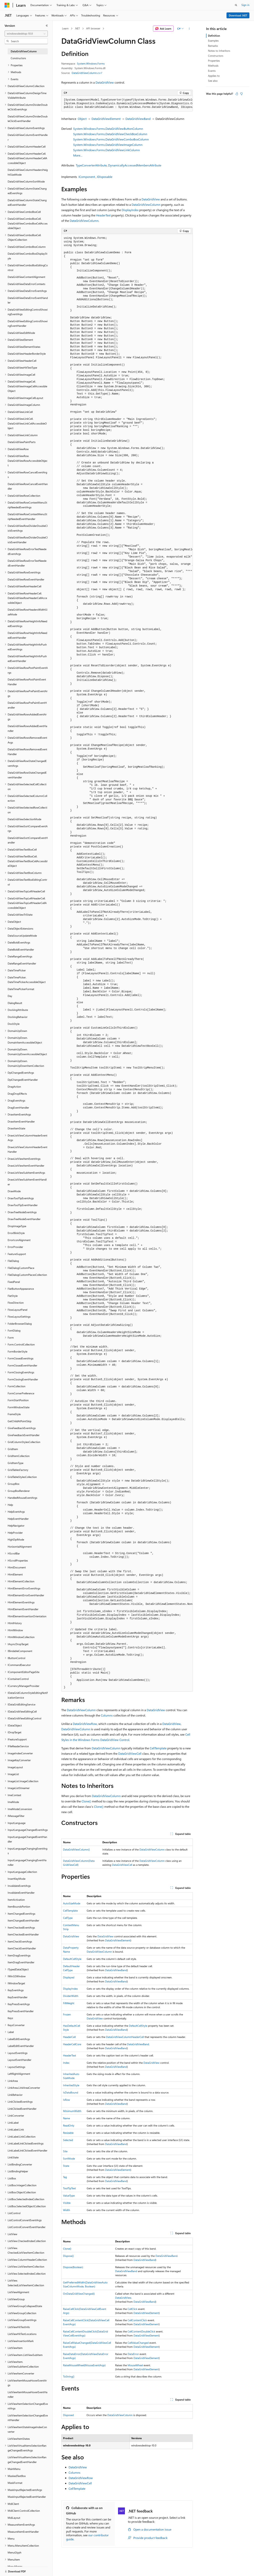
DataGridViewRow (85, 1724)
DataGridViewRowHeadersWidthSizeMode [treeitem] (27, 612)
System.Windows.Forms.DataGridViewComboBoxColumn (111, 139)
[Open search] (236, 5)
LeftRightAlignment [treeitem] (19, 2074)
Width (66, 2210)
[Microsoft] (7, 5)
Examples (213, 40)
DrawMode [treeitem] (14, 1191)
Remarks (213, 46)
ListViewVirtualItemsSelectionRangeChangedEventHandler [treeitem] (27, 2459)
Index (66, 2062)
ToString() (68, 2376)
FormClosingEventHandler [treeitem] (23, 1379)
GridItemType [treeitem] (15, 1463)
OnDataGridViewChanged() (79, 2293)
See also (213, 80)
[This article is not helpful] (241, 93)
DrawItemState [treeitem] (16, 1128)
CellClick (132, 2309)
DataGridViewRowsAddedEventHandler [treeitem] (27, 728)
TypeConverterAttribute (91, 165)
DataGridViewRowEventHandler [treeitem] (26, 579)
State (66, 2166)
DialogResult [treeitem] (15, 1003)
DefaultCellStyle (72, 1959)
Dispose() (68, 2256)
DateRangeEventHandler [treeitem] (22, 963)
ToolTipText (69, 2188)
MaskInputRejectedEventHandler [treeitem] (27, 2497)
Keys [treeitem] (10, 2018)
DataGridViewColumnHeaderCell (125, 2037)
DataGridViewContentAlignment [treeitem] (26, 277)
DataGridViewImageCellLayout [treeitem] (25, 398)
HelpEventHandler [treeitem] (18, 1518)
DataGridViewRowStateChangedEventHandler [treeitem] (27, 775)
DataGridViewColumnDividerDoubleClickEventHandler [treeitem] (28, 119)
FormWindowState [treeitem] (18, 1407)
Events (212, 71)
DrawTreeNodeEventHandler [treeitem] (24, 1219)
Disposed (68, 2415)
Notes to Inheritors (219, 50)
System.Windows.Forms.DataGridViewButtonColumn (108, 129)
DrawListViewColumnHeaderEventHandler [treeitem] (27, 1149)
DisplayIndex (130, 210)
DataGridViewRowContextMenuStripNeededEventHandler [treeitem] (27, 516)
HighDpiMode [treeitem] (16, 1539)
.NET (77, 28)
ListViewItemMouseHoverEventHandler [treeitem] (27, 2394)
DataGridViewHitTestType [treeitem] (22, 367)
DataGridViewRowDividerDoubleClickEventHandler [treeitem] (28, 540)
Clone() (86, 1801)
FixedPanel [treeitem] (14, 1282)
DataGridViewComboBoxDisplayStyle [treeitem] (27, 256)
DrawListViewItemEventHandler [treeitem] (26, 1165)
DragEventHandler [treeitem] (18, 1107)
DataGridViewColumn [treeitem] (24, 51)
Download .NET (238, 15)
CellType (68, 1918)
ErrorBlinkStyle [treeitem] (16, 1233)
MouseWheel (135, 2365)
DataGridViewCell (130, 1753)
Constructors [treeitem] (18, 58)
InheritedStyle (71, 2085)
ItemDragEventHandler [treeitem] (21, 1962)
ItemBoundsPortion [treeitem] (19, 1906)
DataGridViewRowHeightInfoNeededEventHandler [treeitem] (27, 635)
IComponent (86, 177)
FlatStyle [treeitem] (13, 1296)
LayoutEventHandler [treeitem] (19, 2060)
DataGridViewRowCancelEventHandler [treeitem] (28, 486)
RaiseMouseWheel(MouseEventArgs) (84, 2365)
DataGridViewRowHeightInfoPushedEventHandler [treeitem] (27, 658)
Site (65, 2151)
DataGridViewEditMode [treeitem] (21, 333)
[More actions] (189, 29)
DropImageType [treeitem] (17, 1226)
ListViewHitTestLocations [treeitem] (22, 2334)
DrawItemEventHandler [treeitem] (21, 1121)
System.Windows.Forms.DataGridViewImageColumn (107, 145)
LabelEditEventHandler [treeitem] (21, 2046)
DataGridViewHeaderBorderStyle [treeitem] (27, 353)
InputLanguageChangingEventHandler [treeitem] (27, 1862)
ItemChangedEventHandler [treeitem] (23, 1920)
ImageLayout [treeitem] (15, 1767)
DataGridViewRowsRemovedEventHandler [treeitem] (27, 751)
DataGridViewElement (106, 119)
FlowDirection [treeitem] (16, 1302)
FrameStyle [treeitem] (14, 1414)
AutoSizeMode (71, 1903)
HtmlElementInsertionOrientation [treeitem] (27, 1616)
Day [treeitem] (10, 996)
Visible (66, 2203)
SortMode (69, 2158)
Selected (68, 2140)
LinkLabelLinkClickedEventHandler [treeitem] (27, 2150)
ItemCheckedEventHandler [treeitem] (23, 1934)
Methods (213, 65)
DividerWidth (70, 1996)
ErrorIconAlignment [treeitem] (19, 1240)
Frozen (67, 2014)
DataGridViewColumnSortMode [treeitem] (26, 181)
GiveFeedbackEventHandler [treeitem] (24, 1435)
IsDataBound (70, 2092)
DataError (133, 2354)
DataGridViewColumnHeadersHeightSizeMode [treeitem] (28, 172)
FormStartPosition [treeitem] (18, 1400)
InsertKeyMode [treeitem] (16, 1878)
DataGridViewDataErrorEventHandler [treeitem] (28, 300)
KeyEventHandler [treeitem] (18, 1997)
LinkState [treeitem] (13, 2157)
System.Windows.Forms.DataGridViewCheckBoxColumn (110, 134)
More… (78, 155)
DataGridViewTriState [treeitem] (20, 914)
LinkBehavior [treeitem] (15, 2095)
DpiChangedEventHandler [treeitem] (23, 1079)
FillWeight (68, 2003)
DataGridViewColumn (146, 205)
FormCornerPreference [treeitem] (21, 1393)
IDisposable (104, 177)
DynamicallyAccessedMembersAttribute (134, 165)
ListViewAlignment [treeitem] (18, 2292)
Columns (107, 1715)
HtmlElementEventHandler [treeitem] (23, 1609)
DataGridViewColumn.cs (86, 73)
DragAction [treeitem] (14, 1086)
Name (66, 2118)
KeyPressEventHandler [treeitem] (21, 2011)
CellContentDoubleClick (141, 2331)
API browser (93, 28)
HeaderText (103, 215)
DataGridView (104, 82)
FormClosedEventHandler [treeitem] (22, 1365)
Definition (214, 35)
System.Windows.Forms (91, 63)
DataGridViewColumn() (76, 1849)
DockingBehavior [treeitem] (18, 1017)
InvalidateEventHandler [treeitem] (21, 1892)
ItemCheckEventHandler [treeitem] (22, 1948)
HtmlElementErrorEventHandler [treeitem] (26, 1595)
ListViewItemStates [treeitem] (19, 2438)
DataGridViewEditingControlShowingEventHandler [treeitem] (28, 323)
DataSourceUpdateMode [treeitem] (22, 935)
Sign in (245, 5)
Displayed (68, 1977)
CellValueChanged (138, 2342)
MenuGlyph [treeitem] (14, 2552)
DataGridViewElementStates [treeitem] (24, 347)
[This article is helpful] (237, 93)
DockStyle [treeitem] (13, 1024)
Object (82, 119)
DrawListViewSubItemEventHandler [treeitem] (27, 1182)
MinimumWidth (72, 2111)
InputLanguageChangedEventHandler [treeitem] (27, 1839)
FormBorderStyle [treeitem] (17, 1351)
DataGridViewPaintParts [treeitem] (22, 442)
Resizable (68, 2133)
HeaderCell (69, 2037)
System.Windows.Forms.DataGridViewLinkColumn (106, 150)
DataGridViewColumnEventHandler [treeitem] (28, 137)
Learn (65, 28)
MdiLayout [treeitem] (14, 2518)
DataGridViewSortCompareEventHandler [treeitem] (28, 840)
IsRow (66, 2099)
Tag (65, 2177)
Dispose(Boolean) (73, 2267)
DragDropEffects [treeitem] (17, 1093)
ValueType (69, 2195)
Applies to (214, 75)
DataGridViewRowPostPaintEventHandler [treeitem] (27, 682)
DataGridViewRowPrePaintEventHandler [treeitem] (27, 705)
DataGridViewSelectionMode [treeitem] (24, 819)
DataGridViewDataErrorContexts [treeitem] (26, 284)
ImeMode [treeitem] (13, 1802)
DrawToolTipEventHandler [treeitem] (23, 1205)
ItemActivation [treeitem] (16, 1899)
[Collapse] (47, 25)
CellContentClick (137, 2320)
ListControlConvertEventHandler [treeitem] (26, 2227)
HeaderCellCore (72, 2044)
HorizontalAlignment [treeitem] (20, 1546)
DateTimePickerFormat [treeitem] (21, 989)
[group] (127, 103)
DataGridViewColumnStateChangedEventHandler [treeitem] (27, 202)
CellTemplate (158, 1748)
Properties (214, 60)
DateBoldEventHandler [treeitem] (21, 949)
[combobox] (26, 34)
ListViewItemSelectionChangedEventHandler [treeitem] (28, 2418)
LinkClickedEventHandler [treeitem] (22, 2108)
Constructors (215, 55)
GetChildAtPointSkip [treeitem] (19, 1421)
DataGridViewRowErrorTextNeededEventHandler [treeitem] (27, 563)
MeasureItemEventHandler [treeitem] (23, 2531)
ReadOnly (68, 2125)
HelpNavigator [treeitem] (16, 1525)
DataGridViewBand (137, 119)
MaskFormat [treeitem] (15, 2483)
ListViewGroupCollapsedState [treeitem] (25, 2306)
